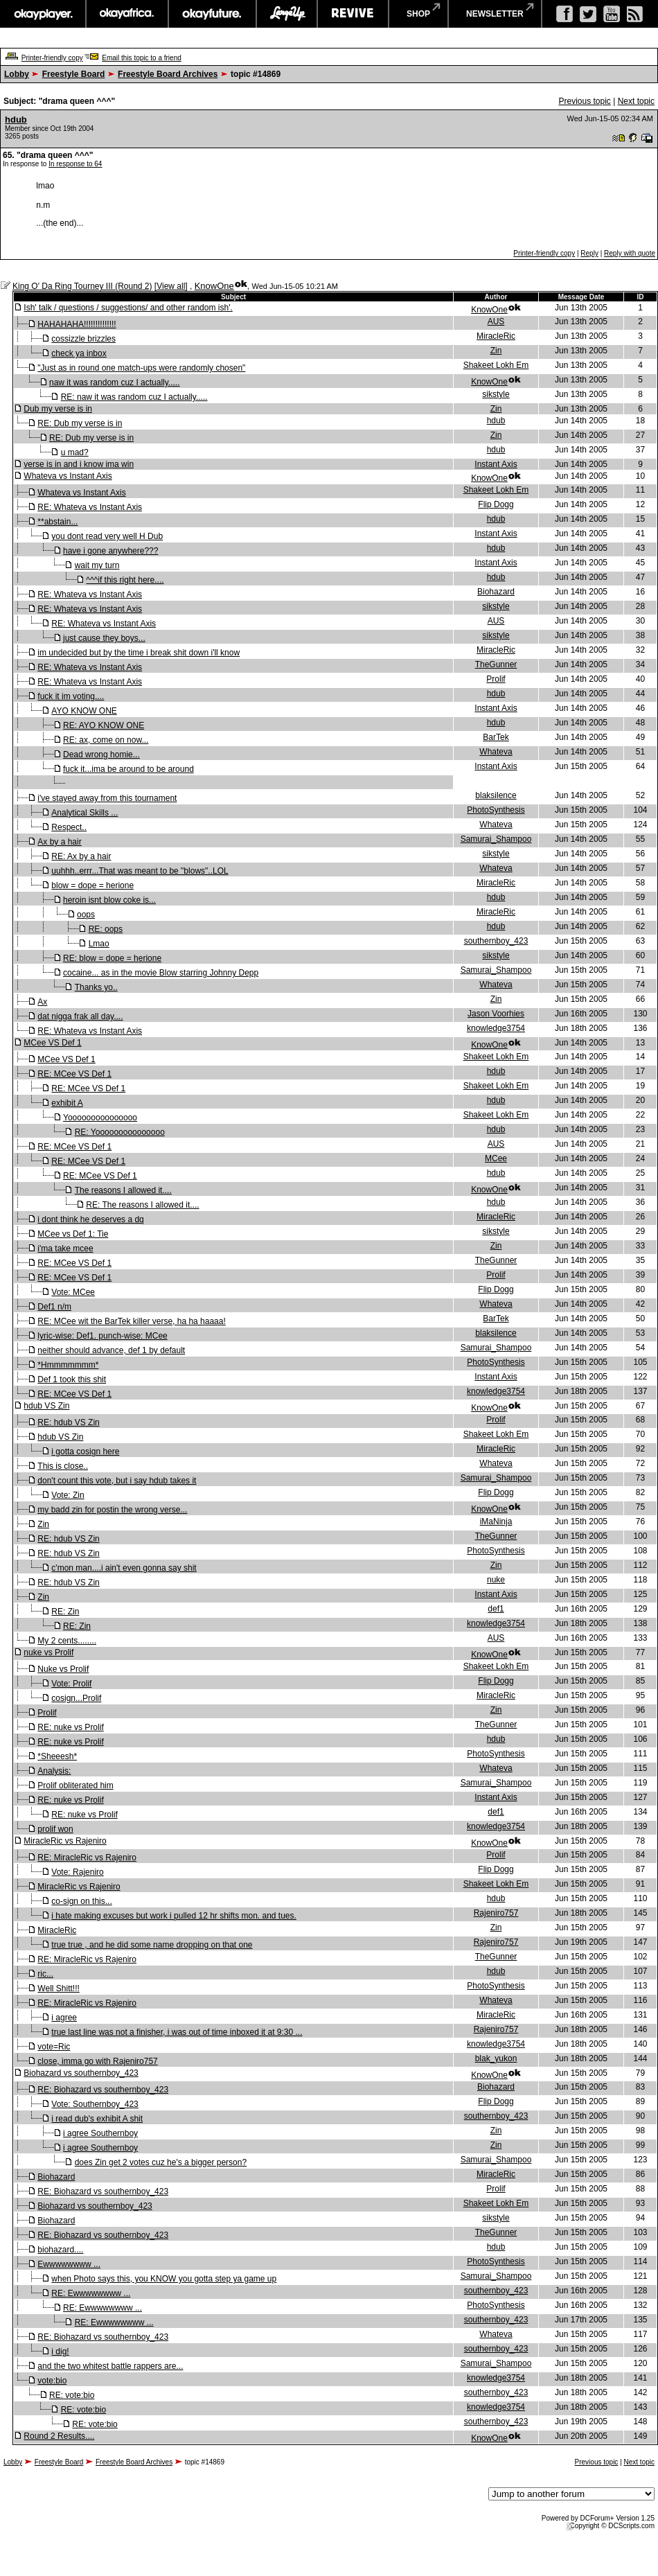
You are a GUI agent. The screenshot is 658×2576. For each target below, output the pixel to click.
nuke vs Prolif (48, 1652)
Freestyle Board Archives (167, 74)
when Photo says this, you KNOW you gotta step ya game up (163, 2279)
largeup (287, 14)
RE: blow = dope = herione (112, 958)
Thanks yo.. (96, 987)
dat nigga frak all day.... (80, 1016)
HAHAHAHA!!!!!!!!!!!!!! (76, 324)
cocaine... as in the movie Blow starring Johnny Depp (160, 973)
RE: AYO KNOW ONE (103, 725)
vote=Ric (53, 2047)
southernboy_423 (496, 941)
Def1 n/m (54, 1307)
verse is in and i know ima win (79, 464)
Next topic (636, 101)
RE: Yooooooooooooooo (120, 1132)
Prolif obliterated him (75, 1785)
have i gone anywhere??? (110, 551)
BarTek (495, 737)
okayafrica (127, 14)
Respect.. (69, 827)
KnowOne (214, 286)
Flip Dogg (495, 504)
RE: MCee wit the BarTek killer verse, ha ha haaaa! (131, 1321)
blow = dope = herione (92, 885)
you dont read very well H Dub (107, 536)
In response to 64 (75, 164)
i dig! (60, 2351)
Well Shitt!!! (58, 1988)
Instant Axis (495, 464)
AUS (496, 321)
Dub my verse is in (58, 409)
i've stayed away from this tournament (107, 798)
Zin (496, 350)
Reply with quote (629, 253)
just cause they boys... (104, 638)
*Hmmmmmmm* (67, 1365)
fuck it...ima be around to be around (128, 769)
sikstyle (495, 394)
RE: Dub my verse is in (79, 423)
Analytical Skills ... (84, 813)
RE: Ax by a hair (81, 856)
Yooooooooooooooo (100, 1117)
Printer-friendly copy (52, 58)
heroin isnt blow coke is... (109, 900)
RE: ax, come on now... (105, 740)
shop (418, 14)
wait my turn (97, 565)
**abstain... (57, 522)
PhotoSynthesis (495, 810)
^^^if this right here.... (124, 580)
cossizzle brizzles (83, 339)
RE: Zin (65, 1611)
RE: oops (106, 929)
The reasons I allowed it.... (123, 1190)
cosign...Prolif (76, 1698)
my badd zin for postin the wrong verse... (112, 1510)
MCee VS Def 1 (52, 1043)
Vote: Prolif (71, 1683)
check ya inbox (78, 353)
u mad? (75, 452)
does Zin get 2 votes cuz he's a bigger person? (161, 2162)
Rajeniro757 (496, 1913)
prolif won (55, 1829)
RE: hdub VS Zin (68, 1422)
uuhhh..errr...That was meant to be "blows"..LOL (139, 871)
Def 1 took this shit (71, 1379)
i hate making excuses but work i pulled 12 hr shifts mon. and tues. (173, 1916)
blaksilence (495, 795)
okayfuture (212, 14)
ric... (45, 1974)
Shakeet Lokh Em (496, 365)
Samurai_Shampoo (496, 839)
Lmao (99, 944)
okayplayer (42, 14)
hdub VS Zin (46, 1406)
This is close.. (62, 1466)
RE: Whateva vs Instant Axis (89, 507)
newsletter (495, 14)
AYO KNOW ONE (83, 711)
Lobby (16, 74)
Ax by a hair (59, 842)
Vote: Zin (67, 1495)
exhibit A (66, 1103)
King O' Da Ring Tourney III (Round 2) (82, 286)
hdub (16, 119)
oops (86, 914)
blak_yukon (496, 2058)
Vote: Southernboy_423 (94, 2104)
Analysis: (54, 1771)
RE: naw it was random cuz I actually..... (134, 397)
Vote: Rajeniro (77, 1872)
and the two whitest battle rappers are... (110, 2366)
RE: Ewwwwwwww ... (90, 2293)
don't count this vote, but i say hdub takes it (116, 1480)
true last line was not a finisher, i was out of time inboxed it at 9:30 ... (176, 2032)
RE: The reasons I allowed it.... (142, 1205)
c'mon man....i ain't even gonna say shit (123, 1568)
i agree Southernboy (100, 2133)
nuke (496, 1580)
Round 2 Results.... (59, 2436)
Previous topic (584, 101)
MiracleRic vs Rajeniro (65, 1841)
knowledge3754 (496, 1028)
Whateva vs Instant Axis (68, 476)
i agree (64, 2017)
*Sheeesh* (57, 1756)
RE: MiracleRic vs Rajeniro (86, 1857)
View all (171, 286)
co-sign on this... (81, 1901)
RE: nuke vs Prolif (70, 1727)
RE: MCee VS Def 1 (74, 1074)
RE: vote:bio (71, 2395)
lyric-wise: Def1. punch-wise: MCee (102, 1336)
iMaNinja (496, 1521)
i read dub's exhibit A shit (97, 2119)
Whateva (495, 752)
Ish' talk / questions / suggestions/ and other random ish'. (128, 307)
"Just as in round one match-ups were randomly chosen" (141, 368)
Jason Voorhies (496, 1013)
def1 (496, 1609)
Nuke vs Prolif (63, 1669)
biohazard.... (60, 2250)
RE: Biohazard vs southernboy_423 (102, 2089)
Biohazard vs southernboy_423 (81, 2073)
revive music (353, 14)
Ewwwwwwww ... (68, 2264)
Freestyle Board (73, 74)
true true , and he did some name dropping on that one (151, 1945)
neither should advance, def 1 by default (111, 1350)
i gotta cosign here (85, 1451)
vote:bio (51, 2380)
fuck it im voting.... (70, 696)
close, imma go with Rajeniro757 (97, 2061)
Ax (42, 1002)
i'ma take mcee (65, 1248)
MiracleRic (496, 336)
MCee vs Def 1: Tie (72, 1234)
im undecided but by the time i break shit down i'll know (138, 653)
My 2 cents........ (66, 1641)
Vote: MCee (73, 1292)
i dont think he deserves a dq (90, 1219)
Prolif (495, 679)
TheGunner (496, 664)
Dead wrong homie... (101, 754)
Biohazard (496, 592)
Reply (589, 253)
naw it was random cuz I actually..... (114, 382)
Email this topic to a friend (141, 58)
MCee (496, 1158)
